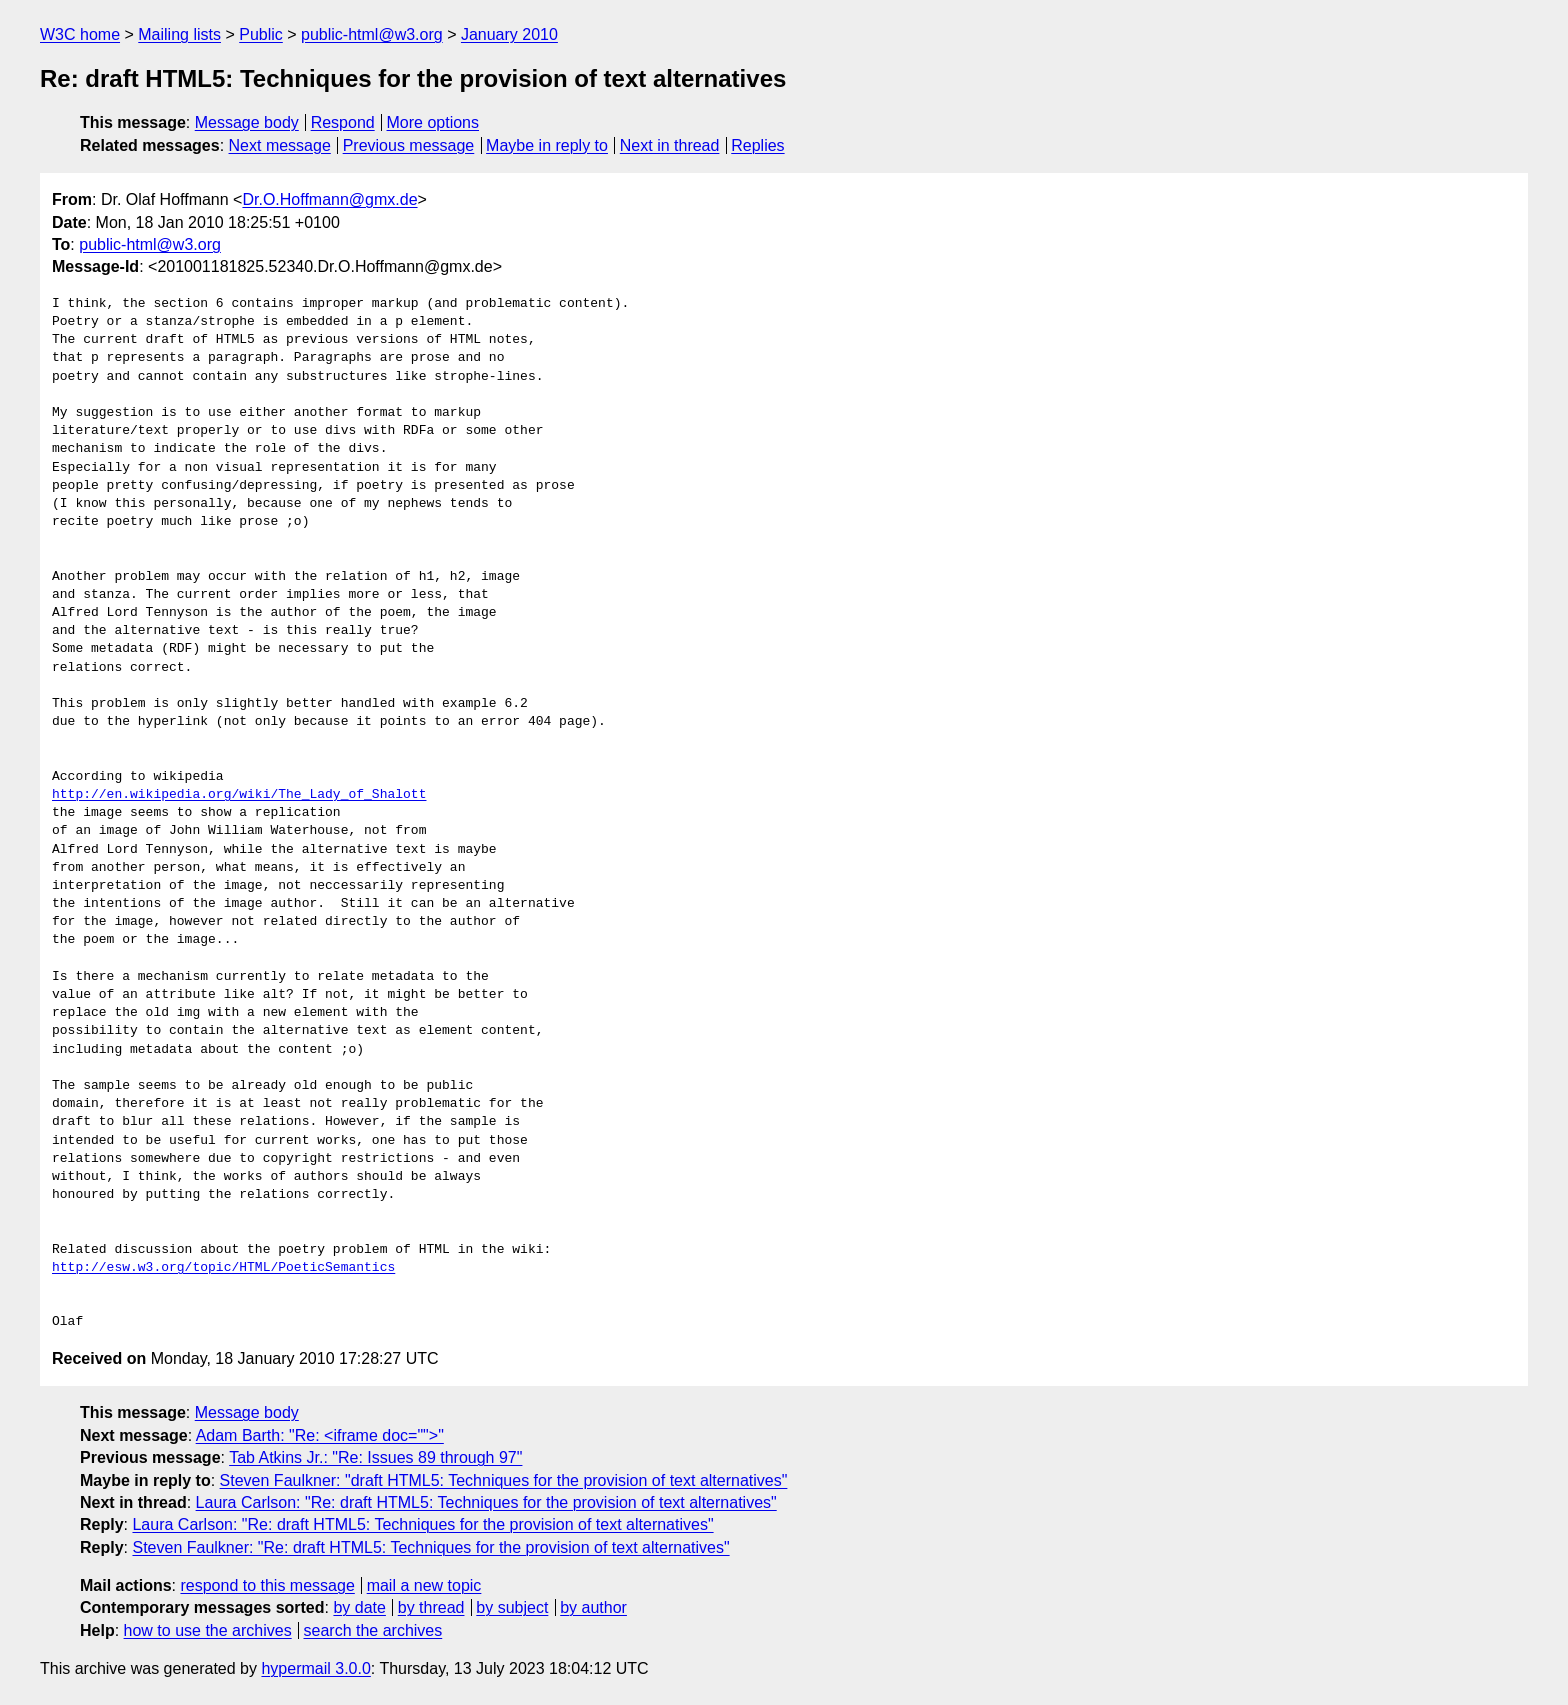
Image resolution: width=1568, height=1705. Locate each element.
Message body (247, 122)
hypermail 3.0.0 (315, 1668)
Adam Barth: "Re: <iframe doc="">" (320, 1435)
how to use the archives (208, 1630)
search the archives (373, 1630)
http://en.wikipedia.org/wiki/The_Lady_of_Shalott (239, 795)
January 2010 (509, 34)
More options (433, 122)
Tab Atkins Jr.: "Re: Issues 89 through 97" (375, 1457)
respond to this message (267, 1585)
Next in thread (670, 145)
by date (359, 1607)
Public (261, 34)
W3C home (80, 34)
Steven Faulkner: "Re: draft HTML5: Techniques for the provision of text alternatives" (430, 1547)
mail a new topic (424, 1585)
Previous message (409, 145)
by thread (431, 1607)
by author (593, 1607)
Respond (343, 122)
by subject (512, 1607)
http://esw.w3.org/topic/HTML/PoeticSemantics (223, 1268)
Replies (757, 145)
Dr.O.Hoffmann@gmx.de (329, 199)
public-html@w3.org (372, 34)
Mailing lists (179, 34)
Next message (280, 145)
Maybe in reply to (547, 145)
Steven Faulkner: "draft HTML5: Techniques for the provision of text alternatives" (504, 1480)
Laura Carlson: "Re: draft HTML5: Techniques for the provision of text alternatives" (486, 1502)
